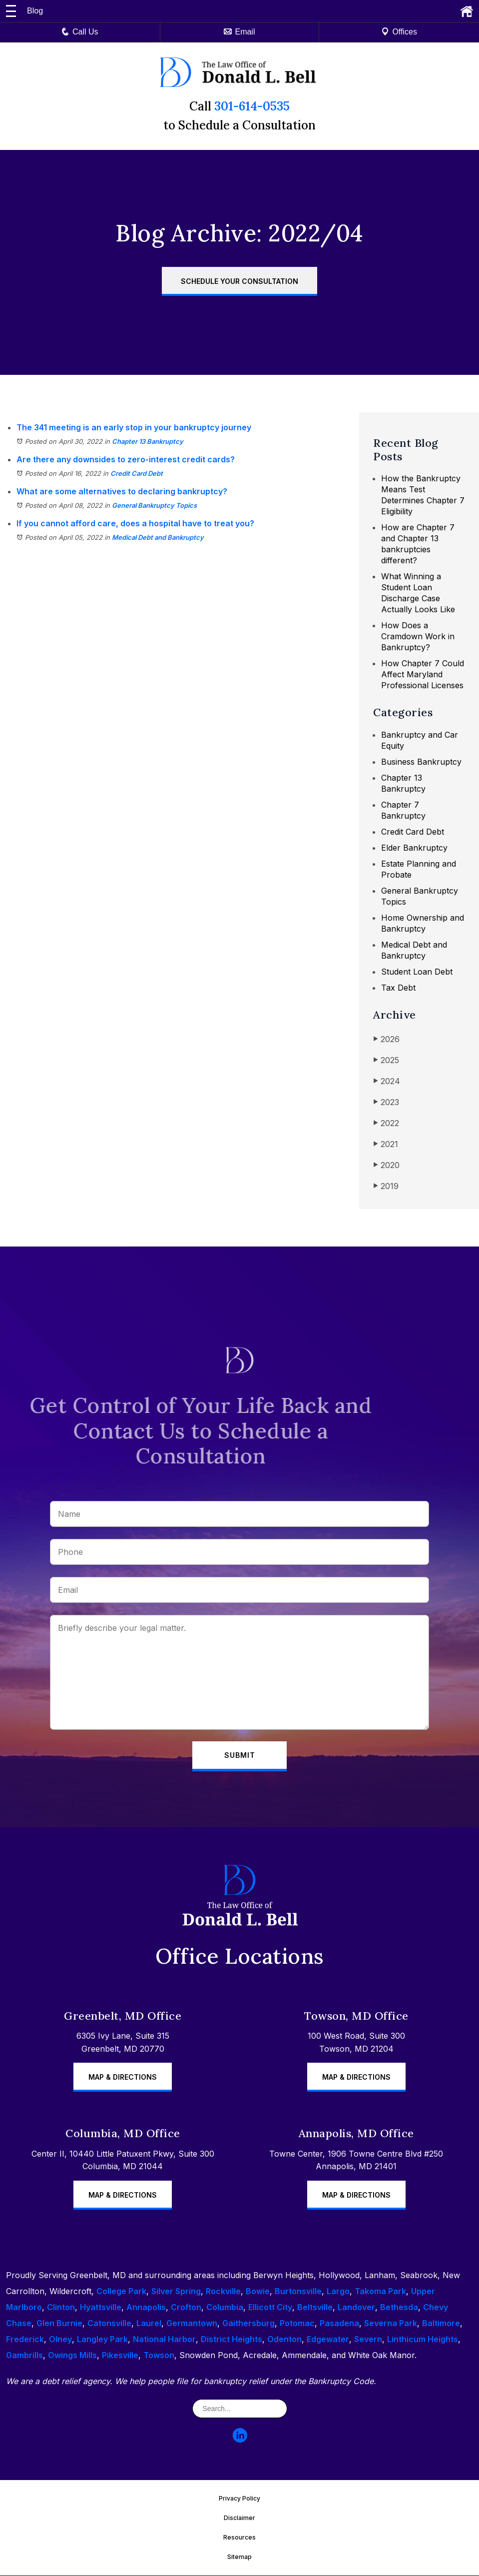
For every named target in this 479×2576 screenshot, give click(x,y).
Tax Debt (398, 988)
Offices (399, 31)
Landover (356, 2308)
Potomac (297, 2324)
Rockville (223, 2292)
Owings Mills (72, 2356)
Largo (338, 2292)
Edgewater (328, 2340)
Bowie (258, 2292)
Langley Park (102, 2340)
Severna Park (390, 2324)
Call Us (79, 31)
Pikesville (120, 2356)
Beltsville (315, 2308)
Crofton (186, 2308)
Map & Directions (122, 2077)
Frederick (25, 2340)
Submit (239, 1755)
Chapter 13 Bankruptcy (147, 441)
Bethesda (399, 2308)
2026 (386, 1039)
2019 (386, 1186)
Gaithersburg (248, 2324)
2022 (386, 1123)
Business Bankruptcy (421, 762)
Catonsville (109, 2324)
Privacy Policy (239, 2499)
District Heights (231, 2340)
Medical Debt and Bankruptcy (158, 537)
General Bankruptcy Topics (154, 505)
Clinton (61, 2308)
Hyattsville (100, 2308)
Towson (158, 2356)
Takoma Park (380, 2292)
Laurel (148, 2324)
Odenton (284, 2340)
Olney (60, 2340)
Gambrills (24, 2356)
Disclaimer (239, 2518)
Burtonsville (298, 2292)
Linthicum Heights (422, 2340)
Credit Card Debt (136, 473)
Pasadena (339, 2324)
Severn (368, 2340)
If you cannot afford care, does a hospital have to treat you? (135, 523)
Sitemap (239, 2557)
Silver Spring (176, 2292)
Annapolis (146, 2308)
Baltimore (441, 2324)
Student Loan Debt (417, 972)
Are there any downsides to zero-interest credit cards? (125, 459)
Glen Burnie (59, 2324)
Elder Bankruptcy (414, 848)
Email (239, 31)
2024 (386, 1081)
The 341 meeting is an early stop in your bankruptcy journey (133, 427)
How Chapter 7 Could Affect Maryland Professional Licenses (422, 674)
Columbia (224, 2308)
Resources (239, 2538)
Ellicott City (270, 2308)
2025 (386, 1060)
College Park (121, 2292)
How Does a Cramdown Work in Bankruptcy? (418, 636)
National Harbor (164, 2340)
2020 (386, 1165)
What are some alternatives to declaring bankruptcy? (121, 491)
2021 (385, 1144)
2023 (386, 1102)
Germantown (191, 2324)
